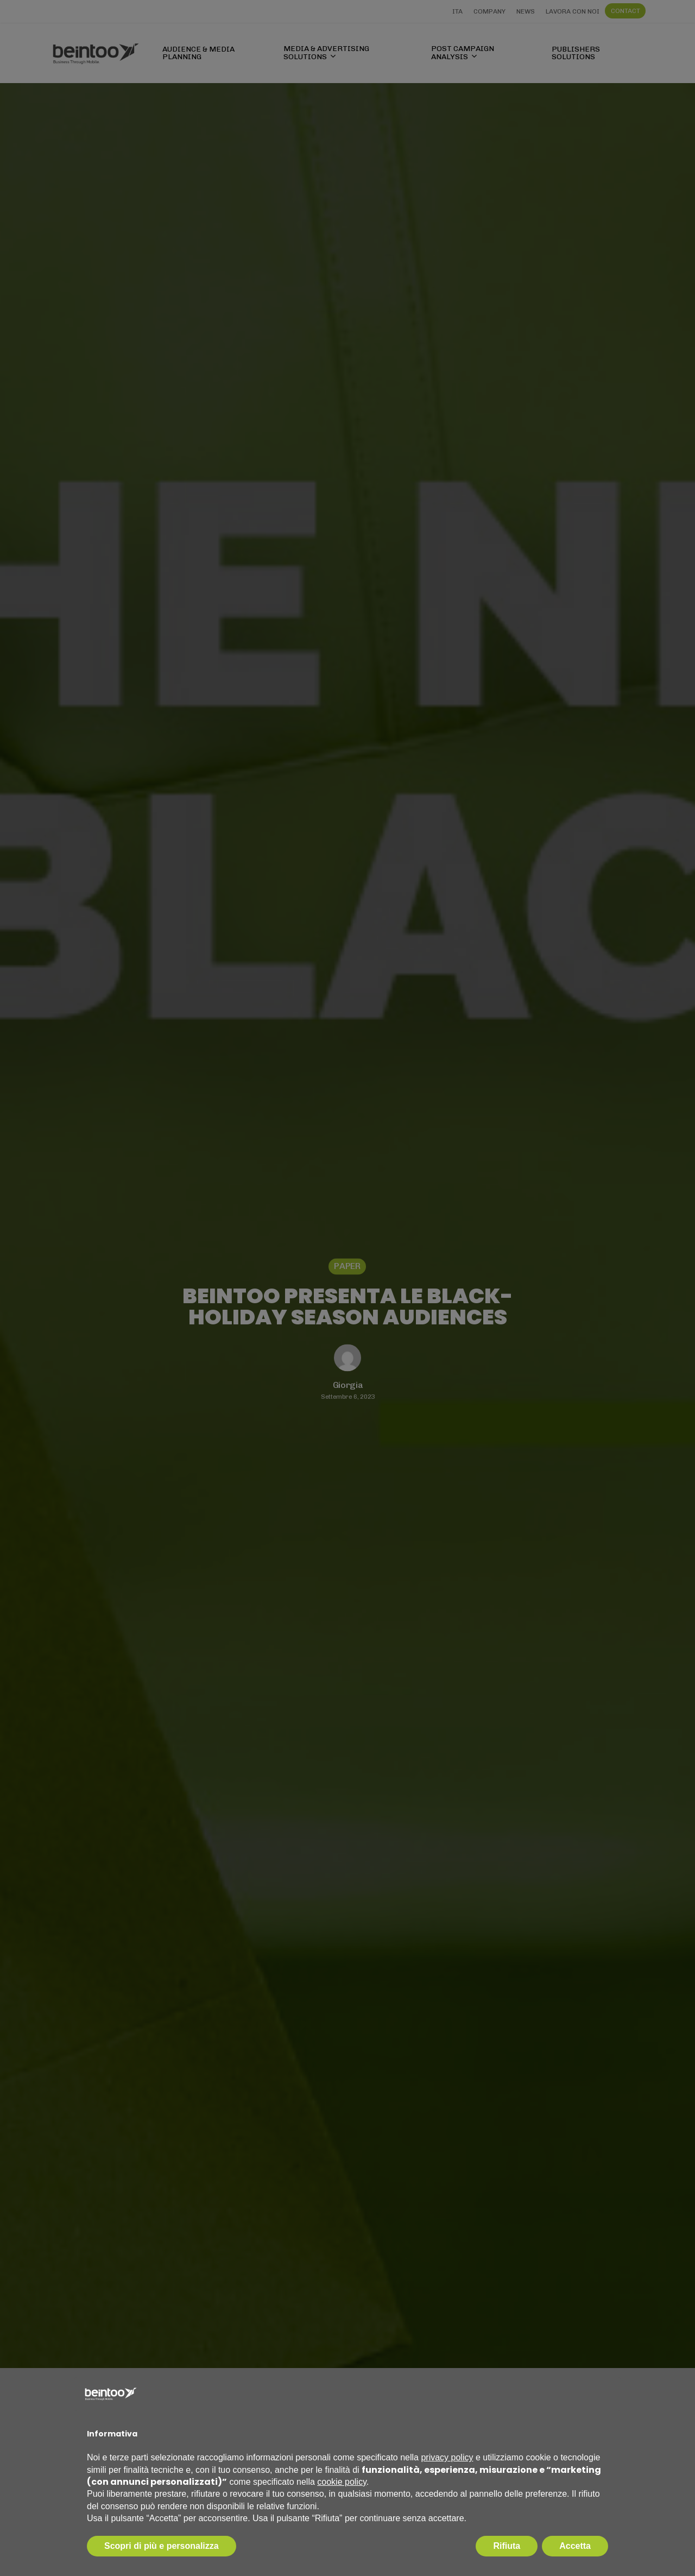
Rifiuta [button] (506, 2545)
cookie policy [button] (341, 2481)
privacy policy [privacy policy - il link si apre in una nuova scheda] (447, 2457)
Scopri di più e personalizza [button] (161, 2545)
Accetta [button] (575, 2545)
